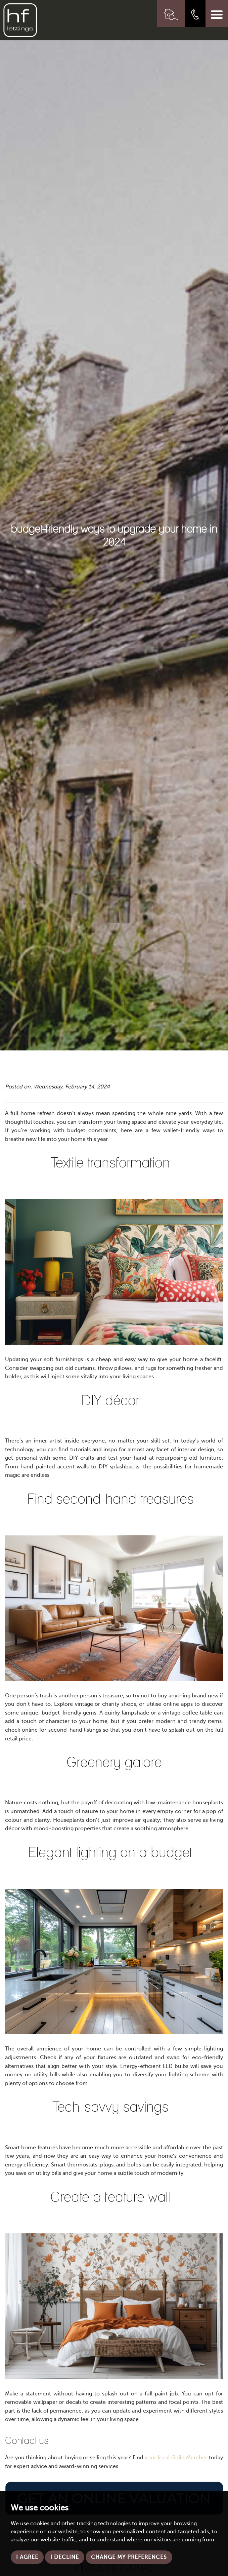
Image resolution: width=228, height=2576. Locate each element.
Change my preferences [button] (129, 2557)
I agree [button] (27, 2557)
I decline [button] (64, 2557)
